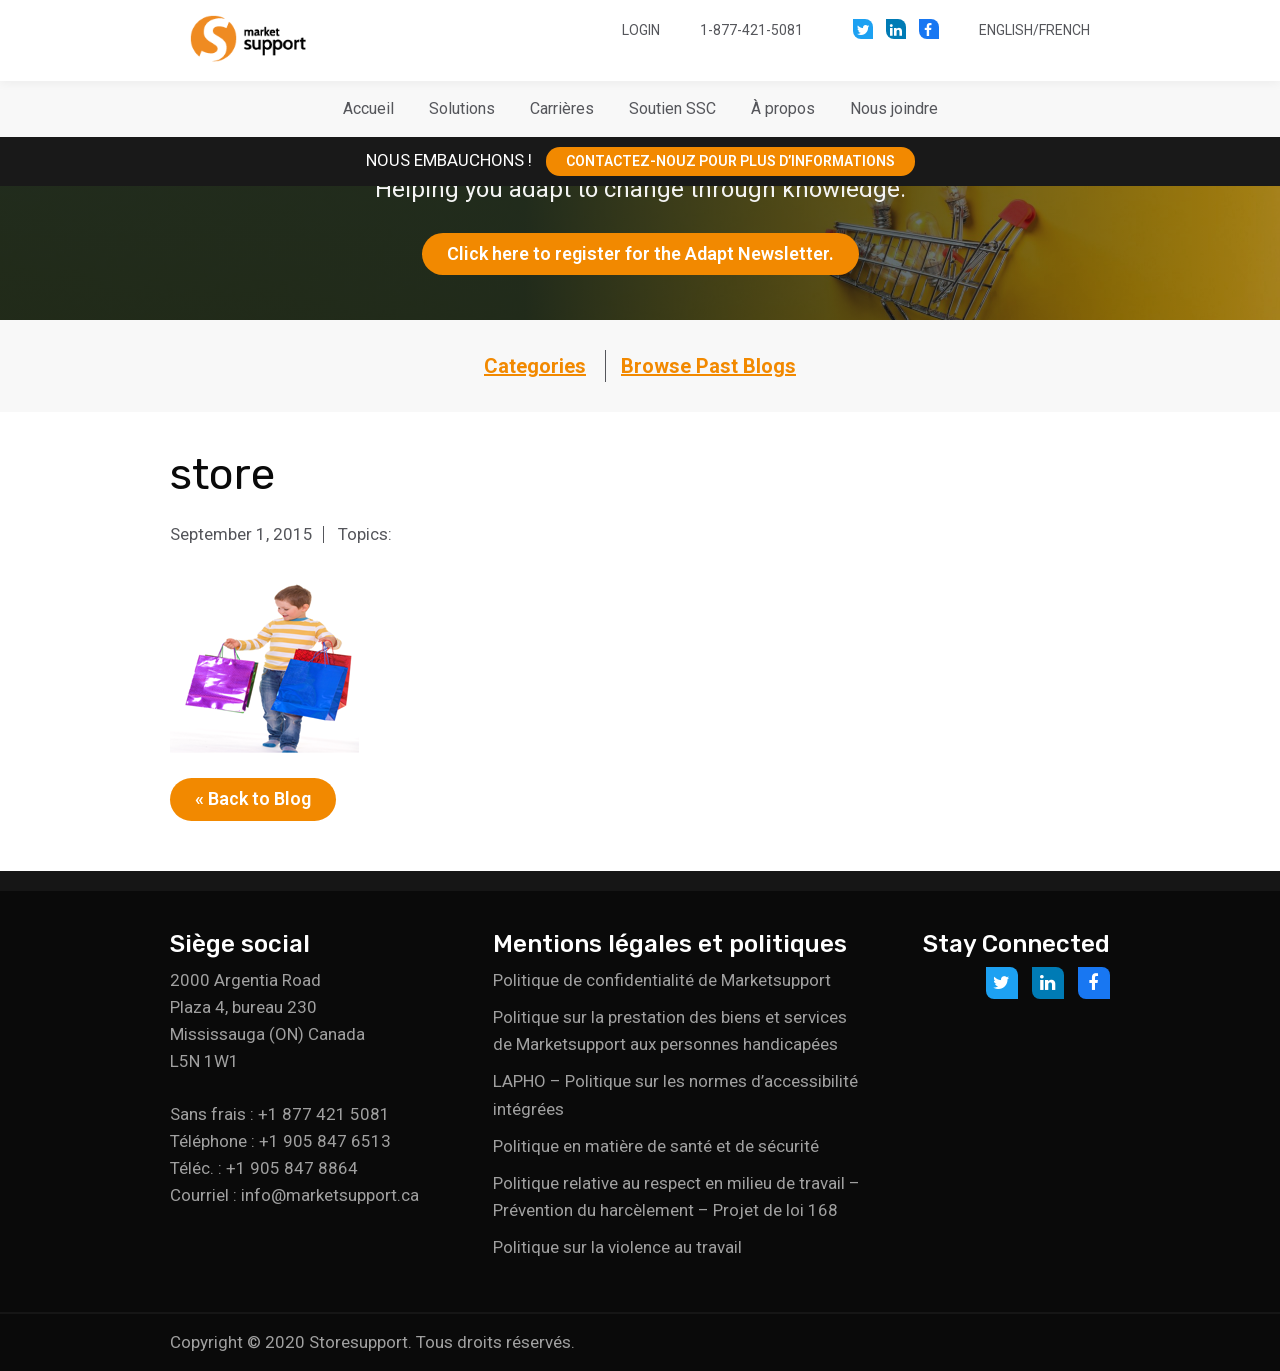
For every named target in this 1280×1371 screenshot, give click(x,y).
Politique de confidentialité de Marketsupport (662, 980)
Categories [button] (535, 366)
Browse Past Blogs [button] (708, 366)
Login (641, 30)
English (1006, 30)
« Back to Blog (253, 798)
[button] (462, 109)
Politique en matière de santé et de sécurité (656, 1146)
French (1064, 30)
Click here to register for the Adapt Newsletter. (640, 253)
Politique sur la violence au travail (617, 1247)
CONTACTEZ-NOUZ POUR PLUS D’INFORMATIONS (730, 161)
